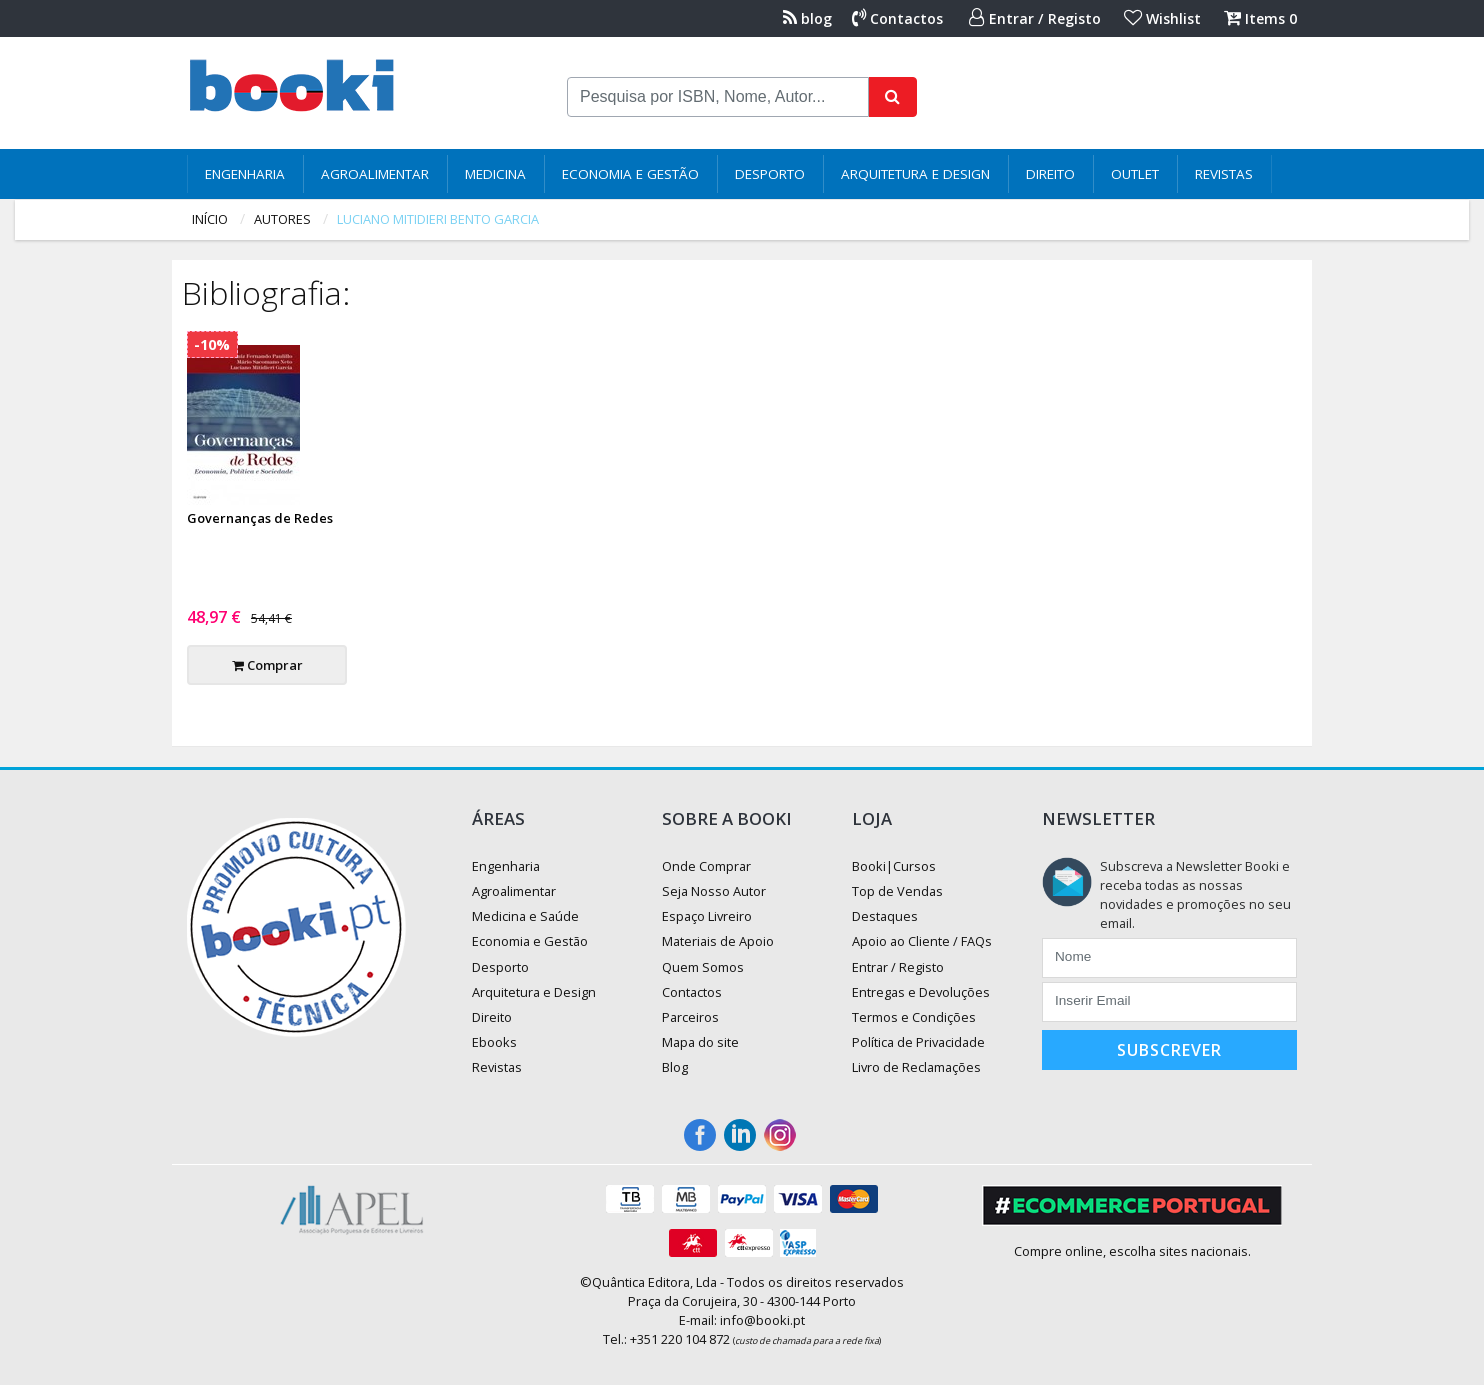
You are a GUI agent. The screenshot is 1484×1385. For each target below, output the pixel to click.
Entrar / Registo (1035, 18)
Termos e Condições (914, 1017)
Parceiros (690, 1017)
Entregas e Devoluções (921, 992)
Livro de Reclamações (916, 1067)
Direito (1050, 174)
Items (1260, 18)
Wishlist (1162, 18)
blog (807, 18)
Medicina (495, 174)
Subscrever (1169, 1050)
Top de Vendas (897, 891)
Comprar (267, 665)
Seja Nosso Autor (714, 891)
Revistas (1224, 174)
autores (282, 219)
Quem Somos (703, 967)
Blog (675, 1067)
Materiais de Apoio (718, 941)
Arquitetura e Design (915, 174)
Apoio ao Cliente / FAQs (922, 941)
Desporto (770, 174)
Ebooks (494, 1042)
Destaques (885, 916)
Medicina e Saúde (525, 916)
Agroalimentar (375, 174)
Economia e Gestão (630, 174)
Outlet (1135, 174)
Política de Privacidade (918, 1042)
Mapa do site (700, 1042)
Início (210, 219)
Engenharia (245, 174)
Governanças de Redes (260, 518)
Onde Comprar (706, 866)
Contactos (897, 18)
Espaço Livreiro (707, 916)
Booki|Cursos (894, 866)
